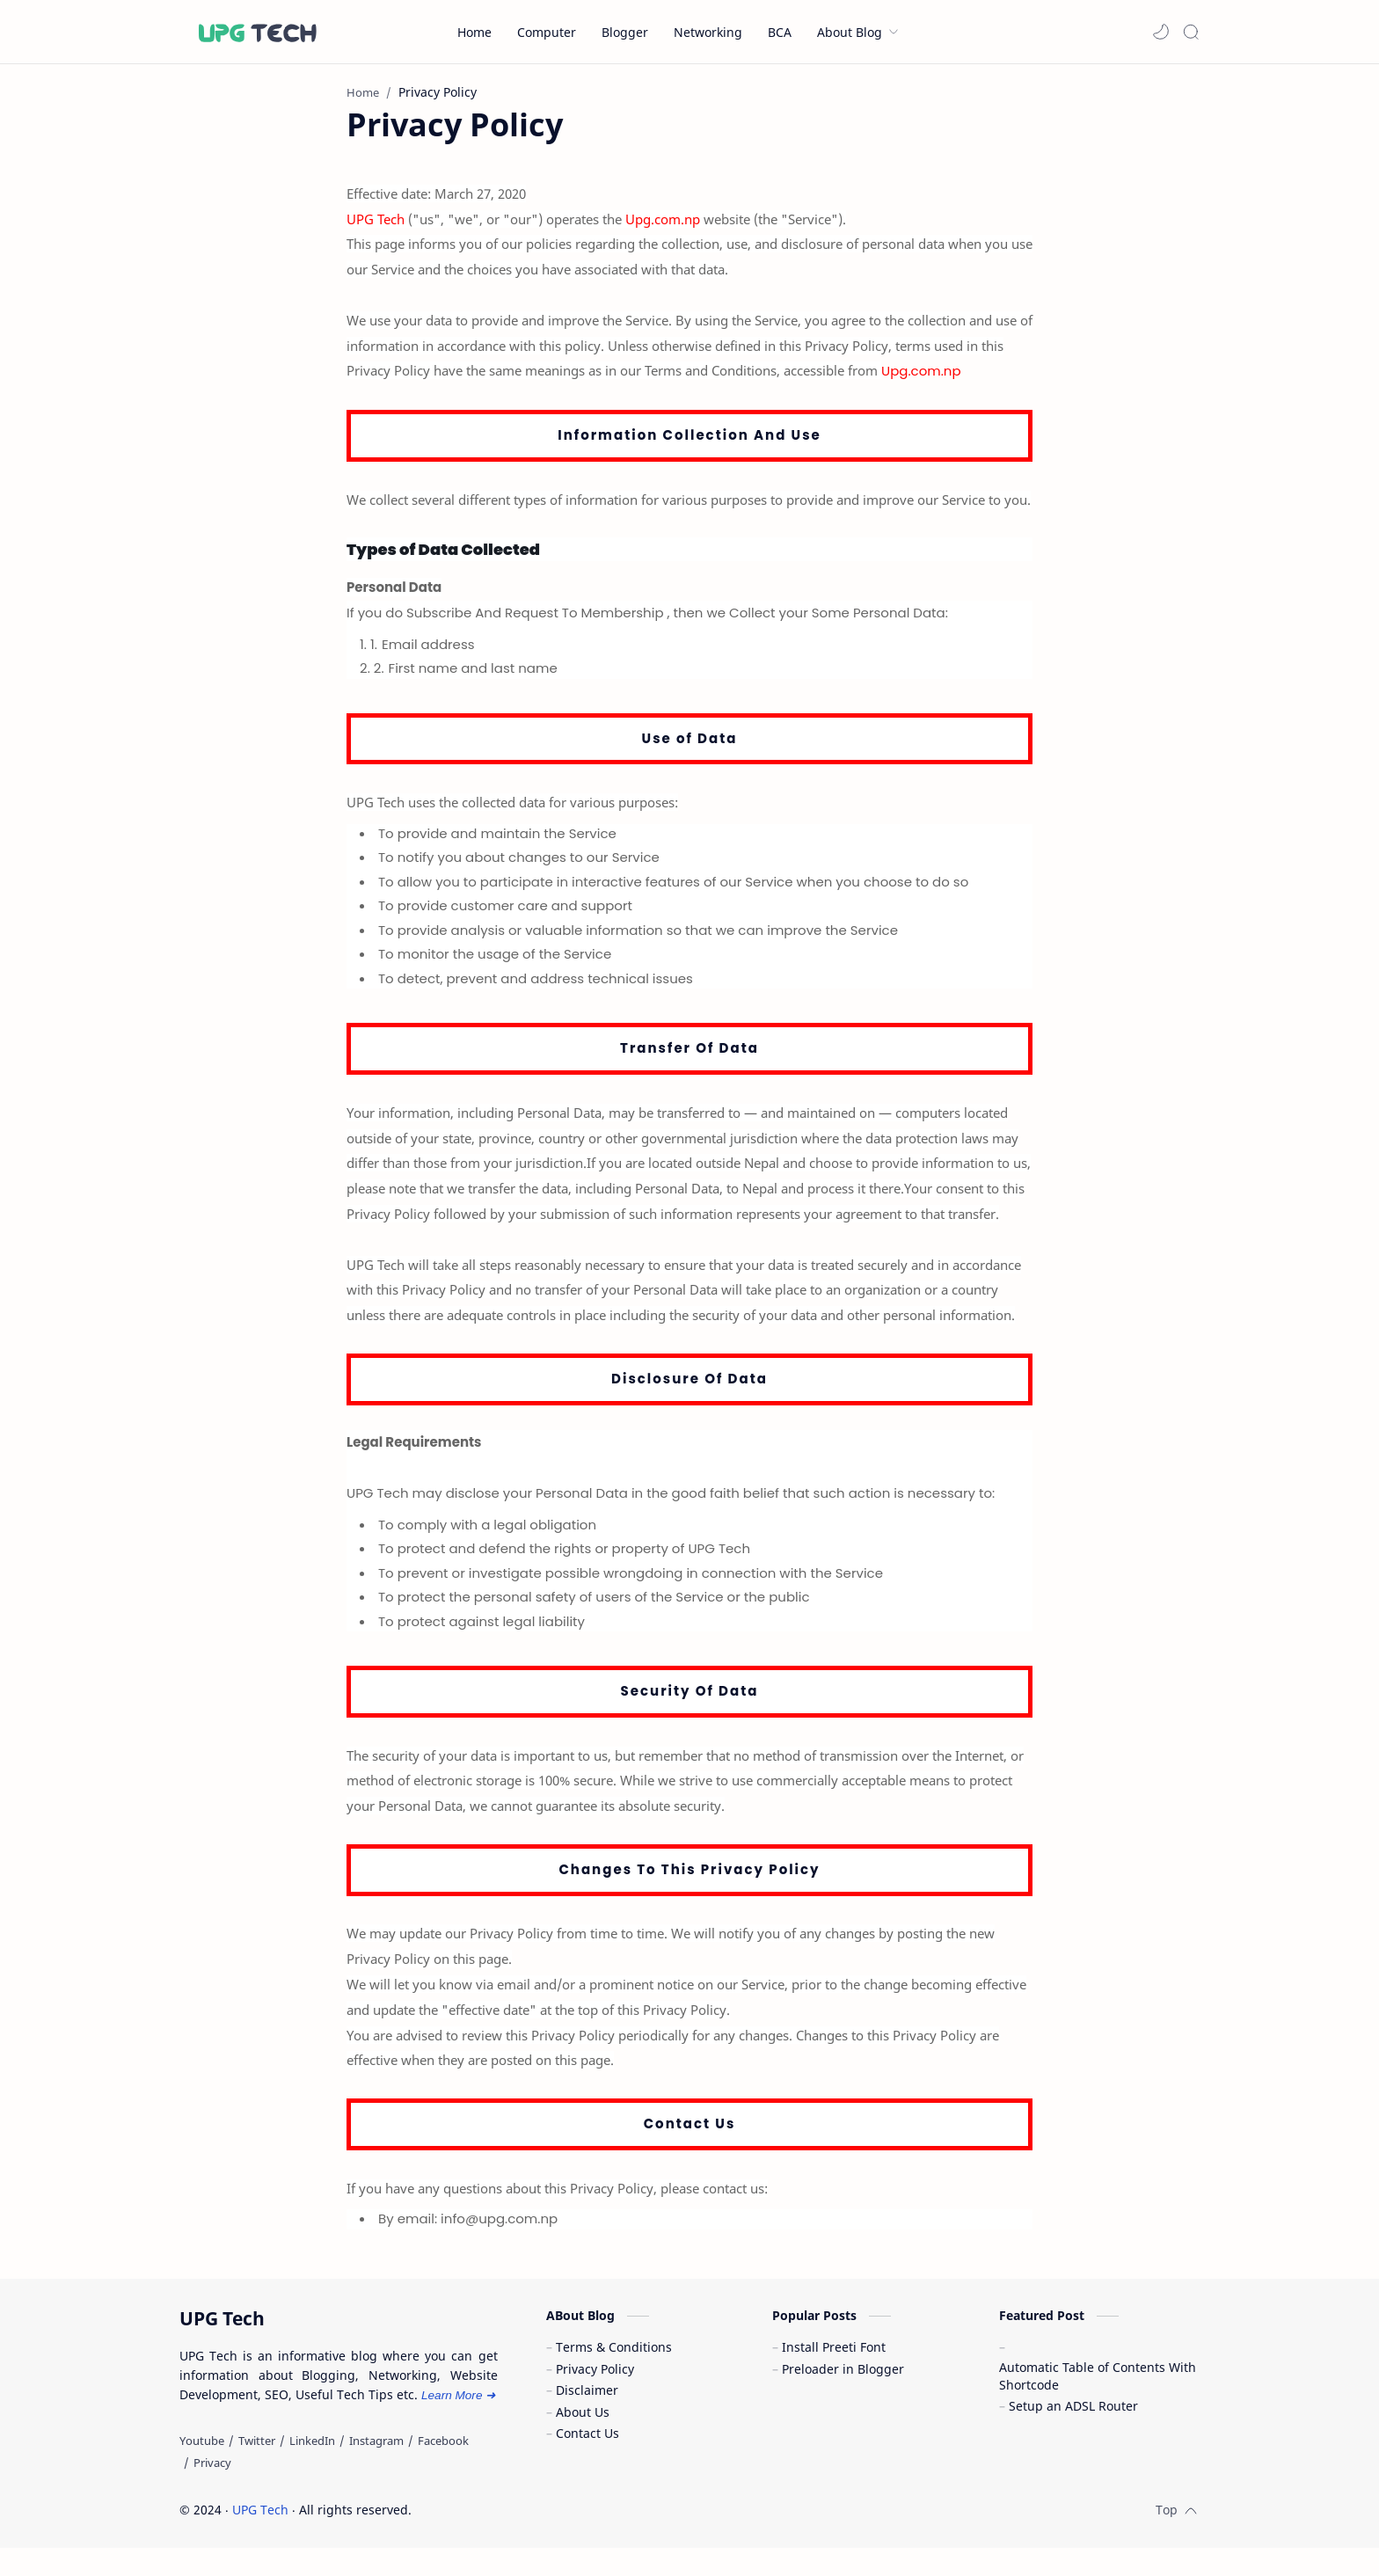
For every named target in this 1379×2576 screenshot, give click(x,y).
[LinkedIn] (312, 2469)
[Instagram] (376, 2469)
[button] (1161, 31)
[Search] (1191, 31)
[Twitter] (256, 2469)
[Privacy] (212, 2490)
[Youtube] (201, 2469)
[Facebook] (443, 2469)
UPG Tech (260, 2537)
